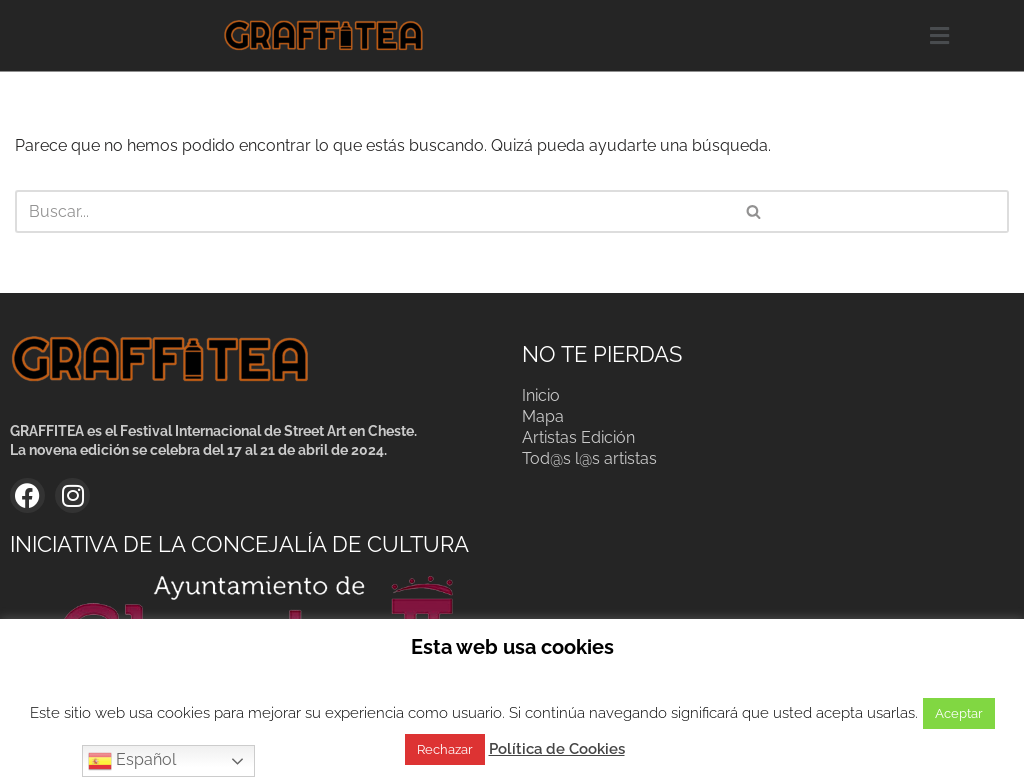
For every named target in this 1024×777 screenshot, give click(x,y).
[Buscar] (258, 211)
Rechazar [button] (445, 749)
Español (132, 761)
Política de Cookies (557, 749)
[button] (939, 35)
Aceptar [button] (959, 713)
